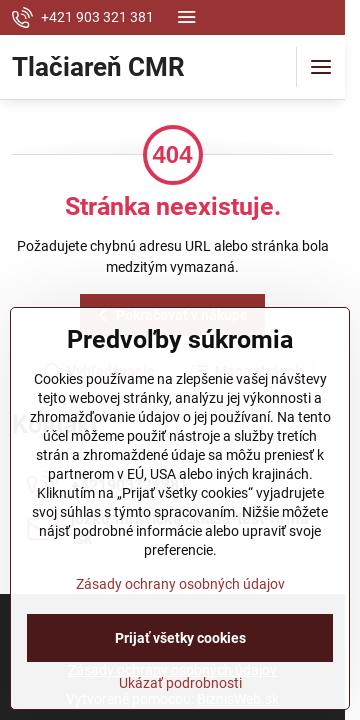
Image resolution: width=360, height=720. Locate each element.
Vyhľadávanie (98, 372)
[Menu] (321, 67)
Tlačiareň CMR (98, 67)
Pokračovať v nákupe (170, 315)
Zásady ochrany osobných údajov (180, 696)
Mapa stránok (246, 372)
